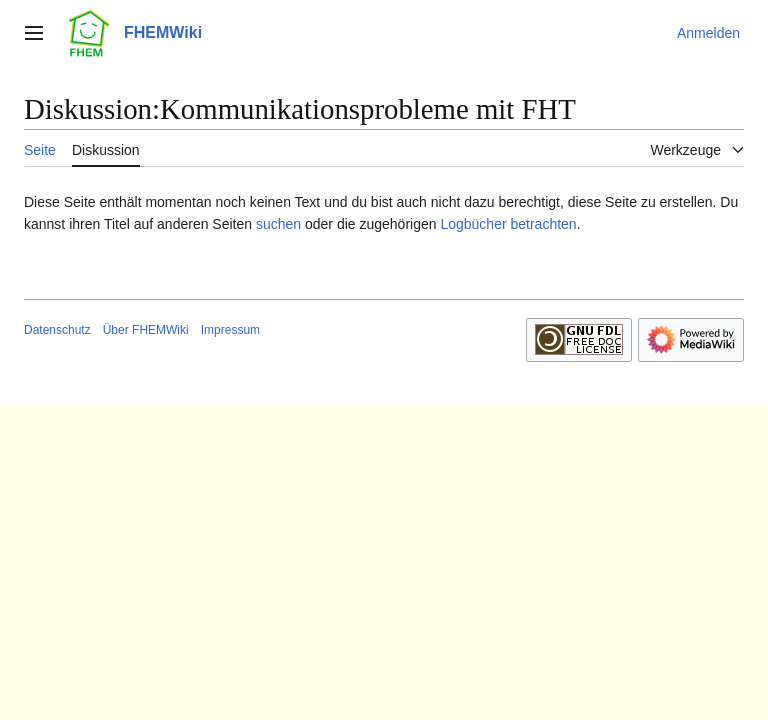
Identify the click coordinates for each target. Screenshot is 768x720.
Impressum (230, 330)
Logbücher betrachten (508, 224)
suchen (278, 224)
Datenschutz (57, 330)
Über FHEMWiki (146, 330)
